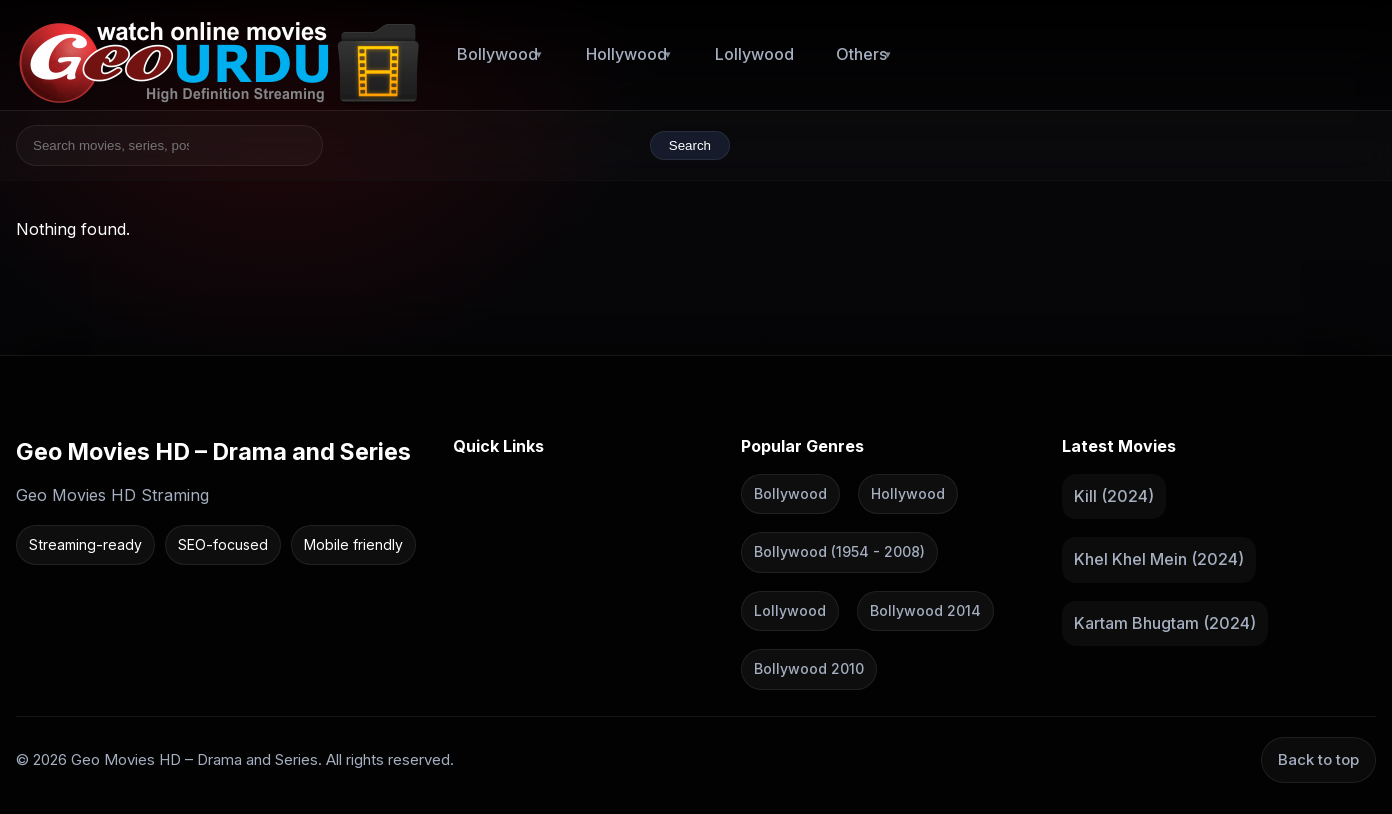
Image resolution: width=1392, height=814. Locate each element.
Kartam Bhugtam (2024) (1165, 622)
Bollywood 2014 (925, 609)
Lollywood (754, 54)
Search (690, 145)
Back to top (1318, 758)
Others (861, 54)
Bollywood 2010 (809, 668)
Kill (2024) (1114, 495)
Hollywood (626, 54)
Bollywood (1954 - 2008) (839, 551)
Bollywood (497, 54)
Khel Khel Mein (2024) (1159, 559)
